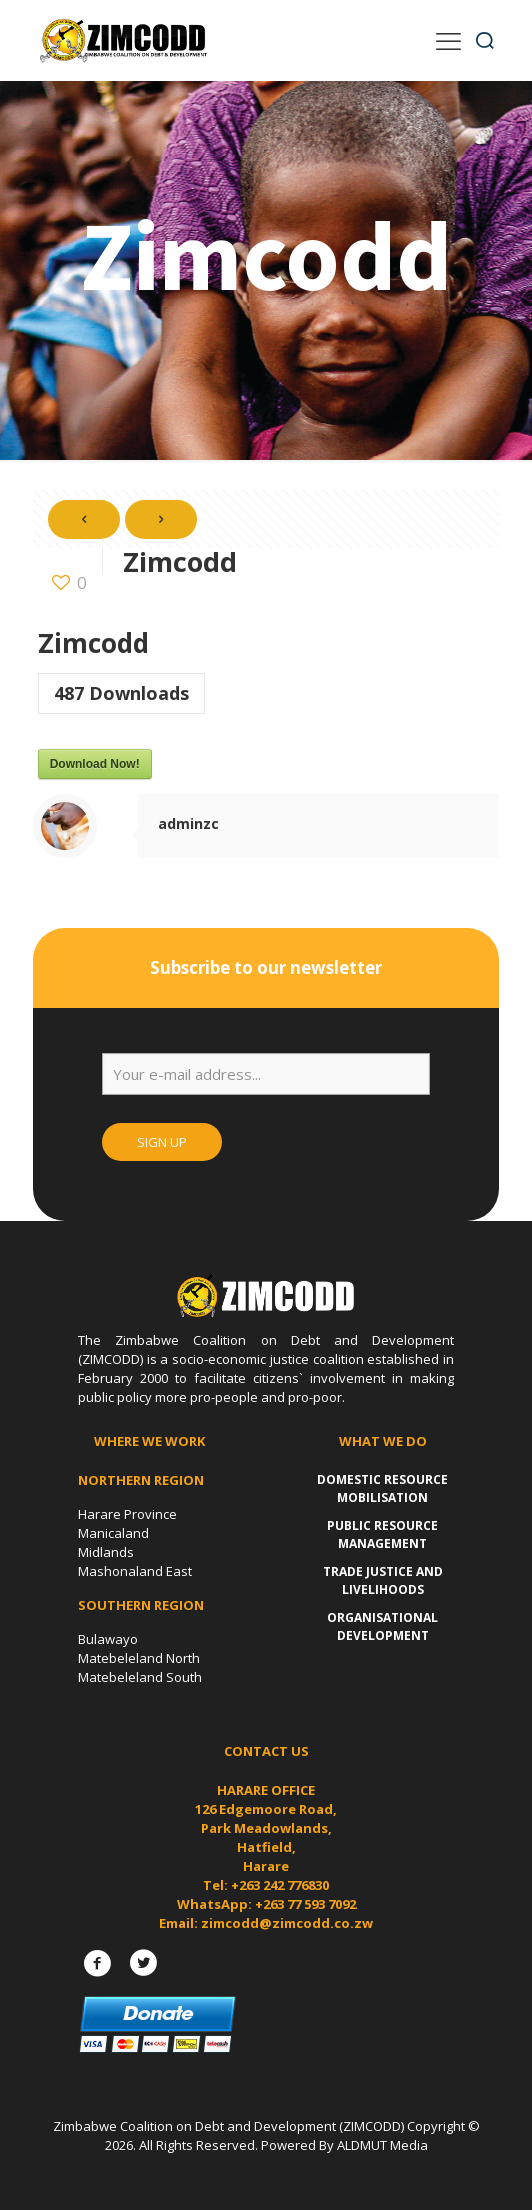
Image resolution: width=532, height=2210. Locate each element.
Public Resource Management (382, 1534)
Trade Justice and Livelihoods (383, 1580)
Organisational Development (382, 1626)
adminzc (188, 823)
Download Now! (95, 764)
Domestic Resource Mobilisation (382, 1488)
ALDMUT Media (382, 2145)
